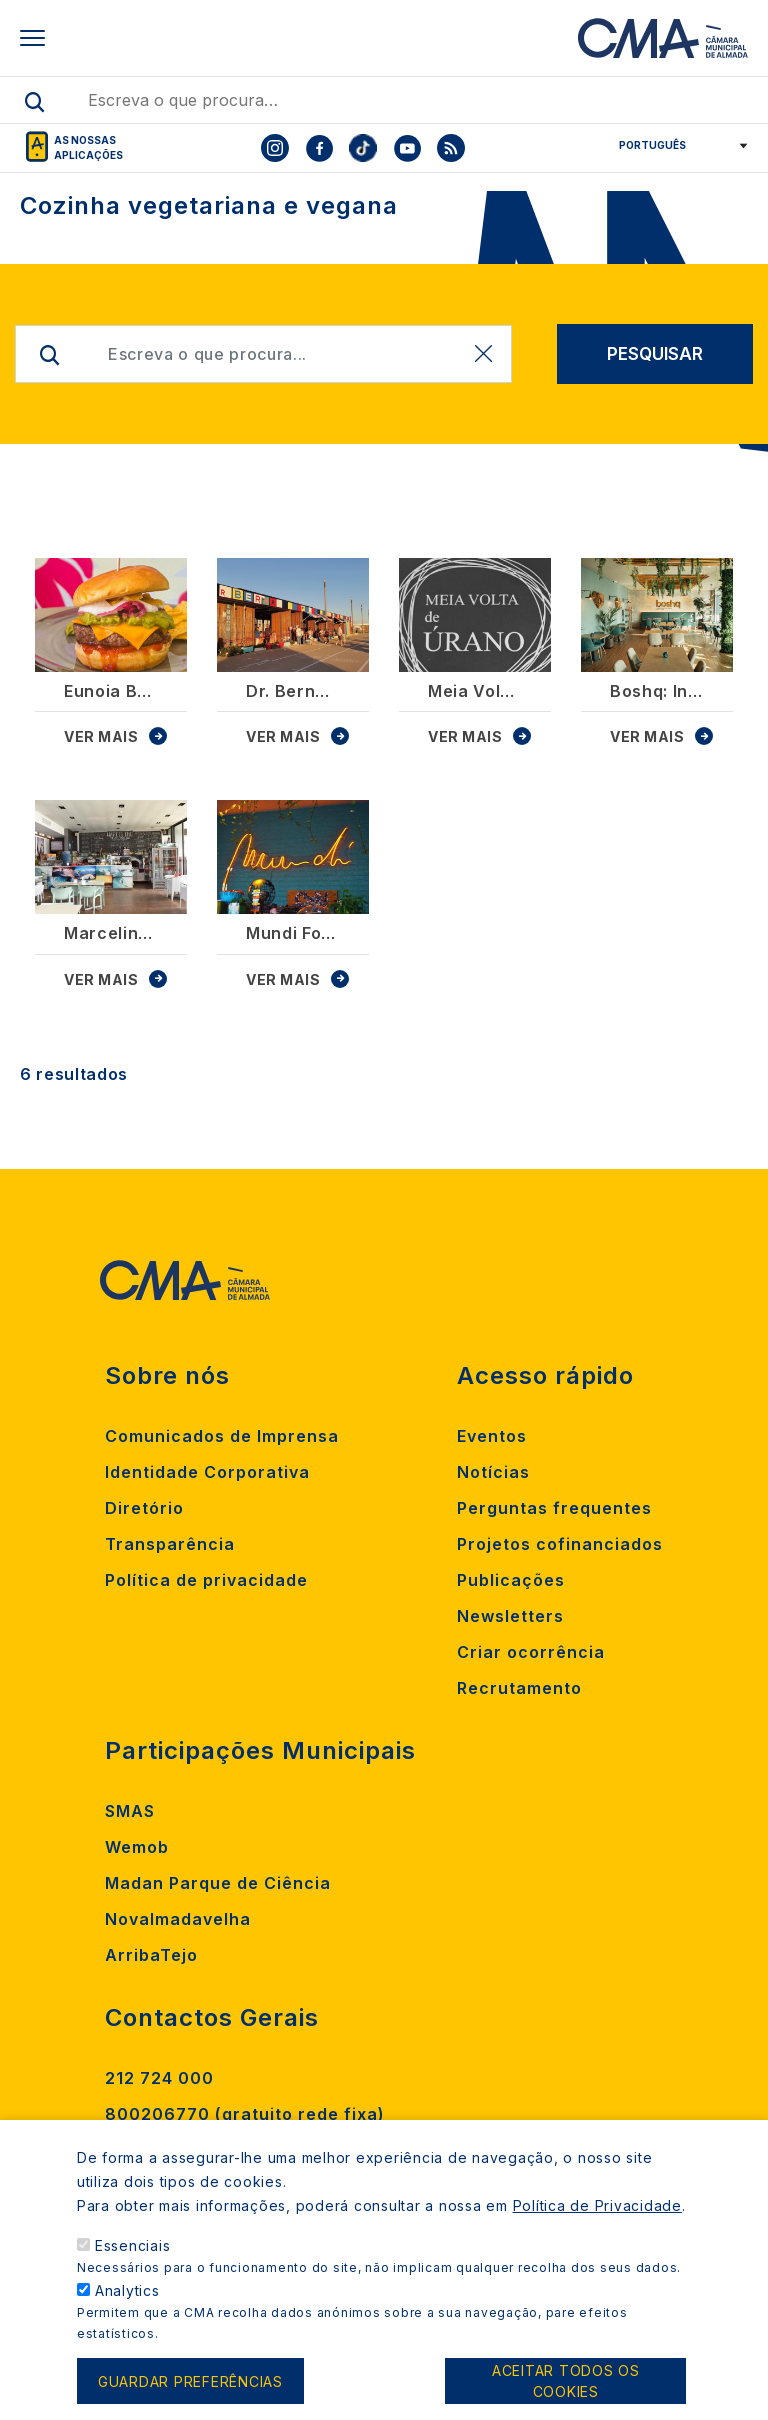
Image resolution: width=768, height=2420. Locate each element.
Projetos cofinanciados (560, 1544)
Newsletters (510, 1616)
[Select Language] (676, 145)
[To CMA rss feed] (451, 148)
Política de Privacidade (597, 2226)
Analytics (127, 2311)
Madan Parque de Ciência (218, 1883)
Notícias (493, 1472)
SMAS (130, 1811)
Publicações (511, 1580)
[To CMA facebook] (319, 148)
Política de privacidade (206, 1580)
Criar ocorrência (531, 1652)
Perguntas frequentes (554, 1508)
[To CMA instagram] (275, 148)
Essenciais (133, 2266)
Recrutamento (519, 1688)
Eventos (492, 1436)
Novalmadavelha (178, 1919)
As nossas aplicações (88, 147)
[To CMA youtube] (407, 148)
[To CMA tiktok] (363, 148)
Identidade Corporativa (207, 1472)
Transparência (170, 1544)
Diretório (144, 1508)
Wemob (137, 1847)
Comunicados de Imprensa (222, 1436)
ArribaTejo (151, 1955)
